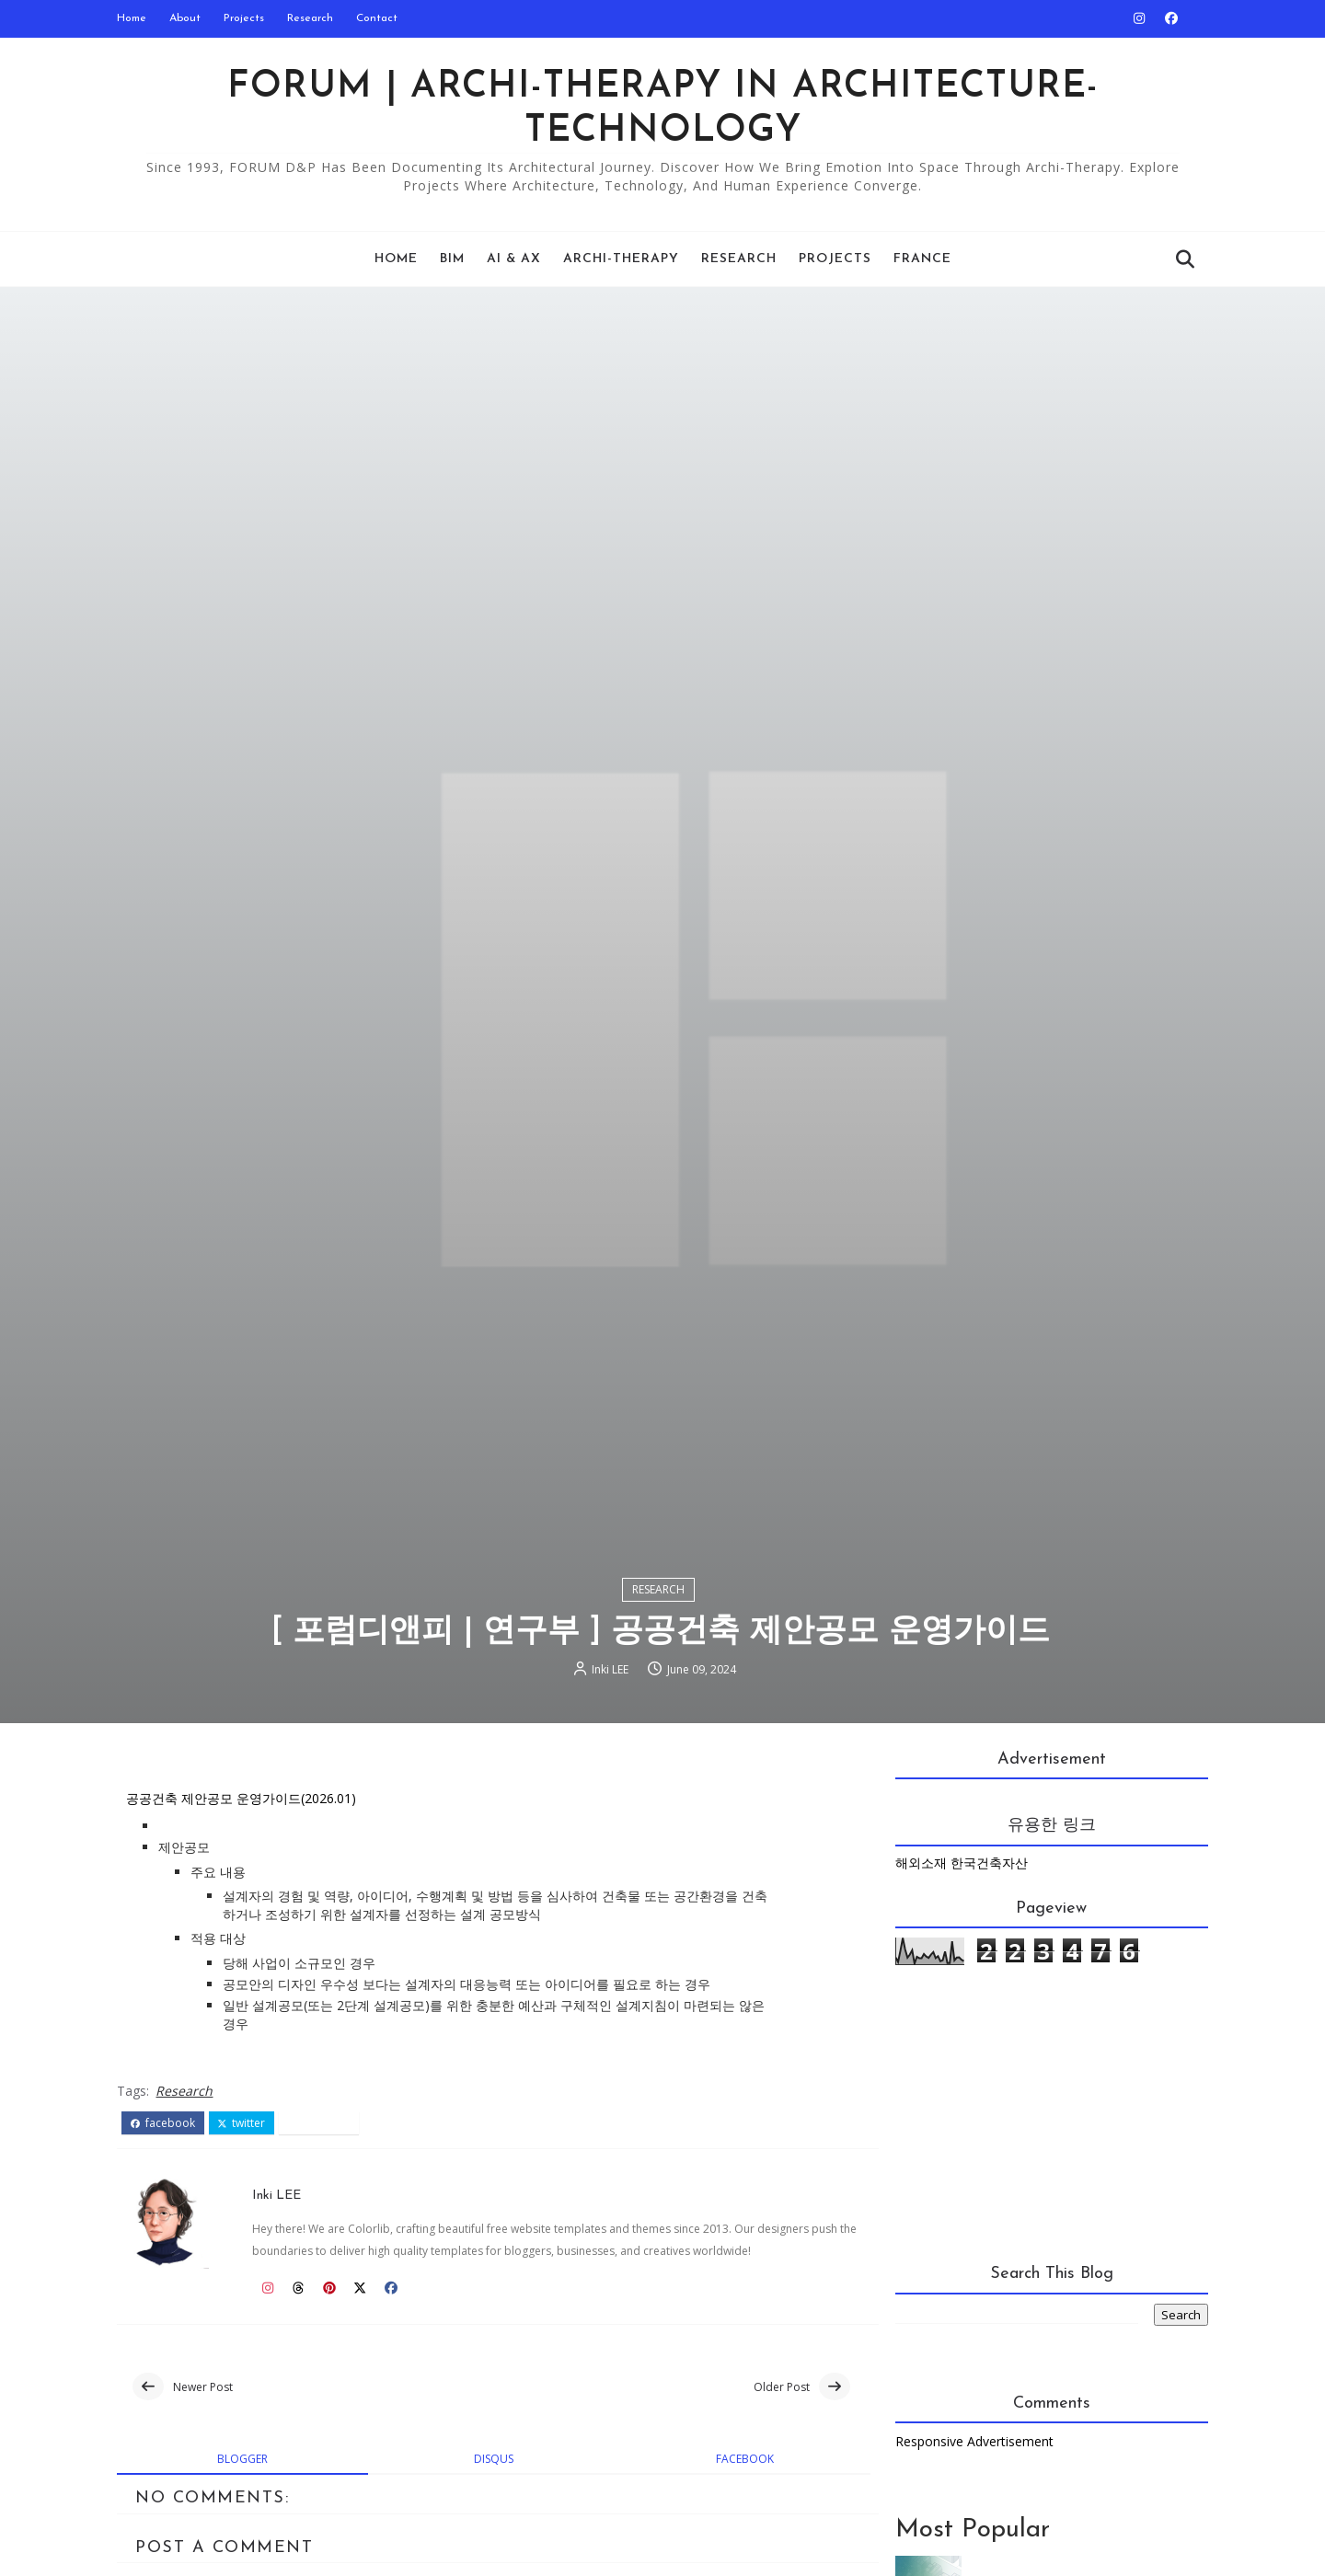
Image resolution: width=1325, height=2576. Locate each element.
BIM (452, 259)
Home (139, 18)
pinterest (326, 2232)
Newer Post (210, 2497)
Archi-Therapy (621, 259)
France (922, 259)
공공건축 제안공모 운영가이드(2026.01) (248, 1908)
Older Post (760, 2497)
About (192, 18)
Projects (251, 18)
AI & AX (514, 259)
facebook (170, 2232)
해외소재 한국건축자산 (954, 1973)
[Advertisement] (1026, 2228)
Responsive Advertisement (967, 2552)
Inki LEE (612, 1777)
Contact (384, 18)
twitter (249, 2232)
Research (317, 18)
